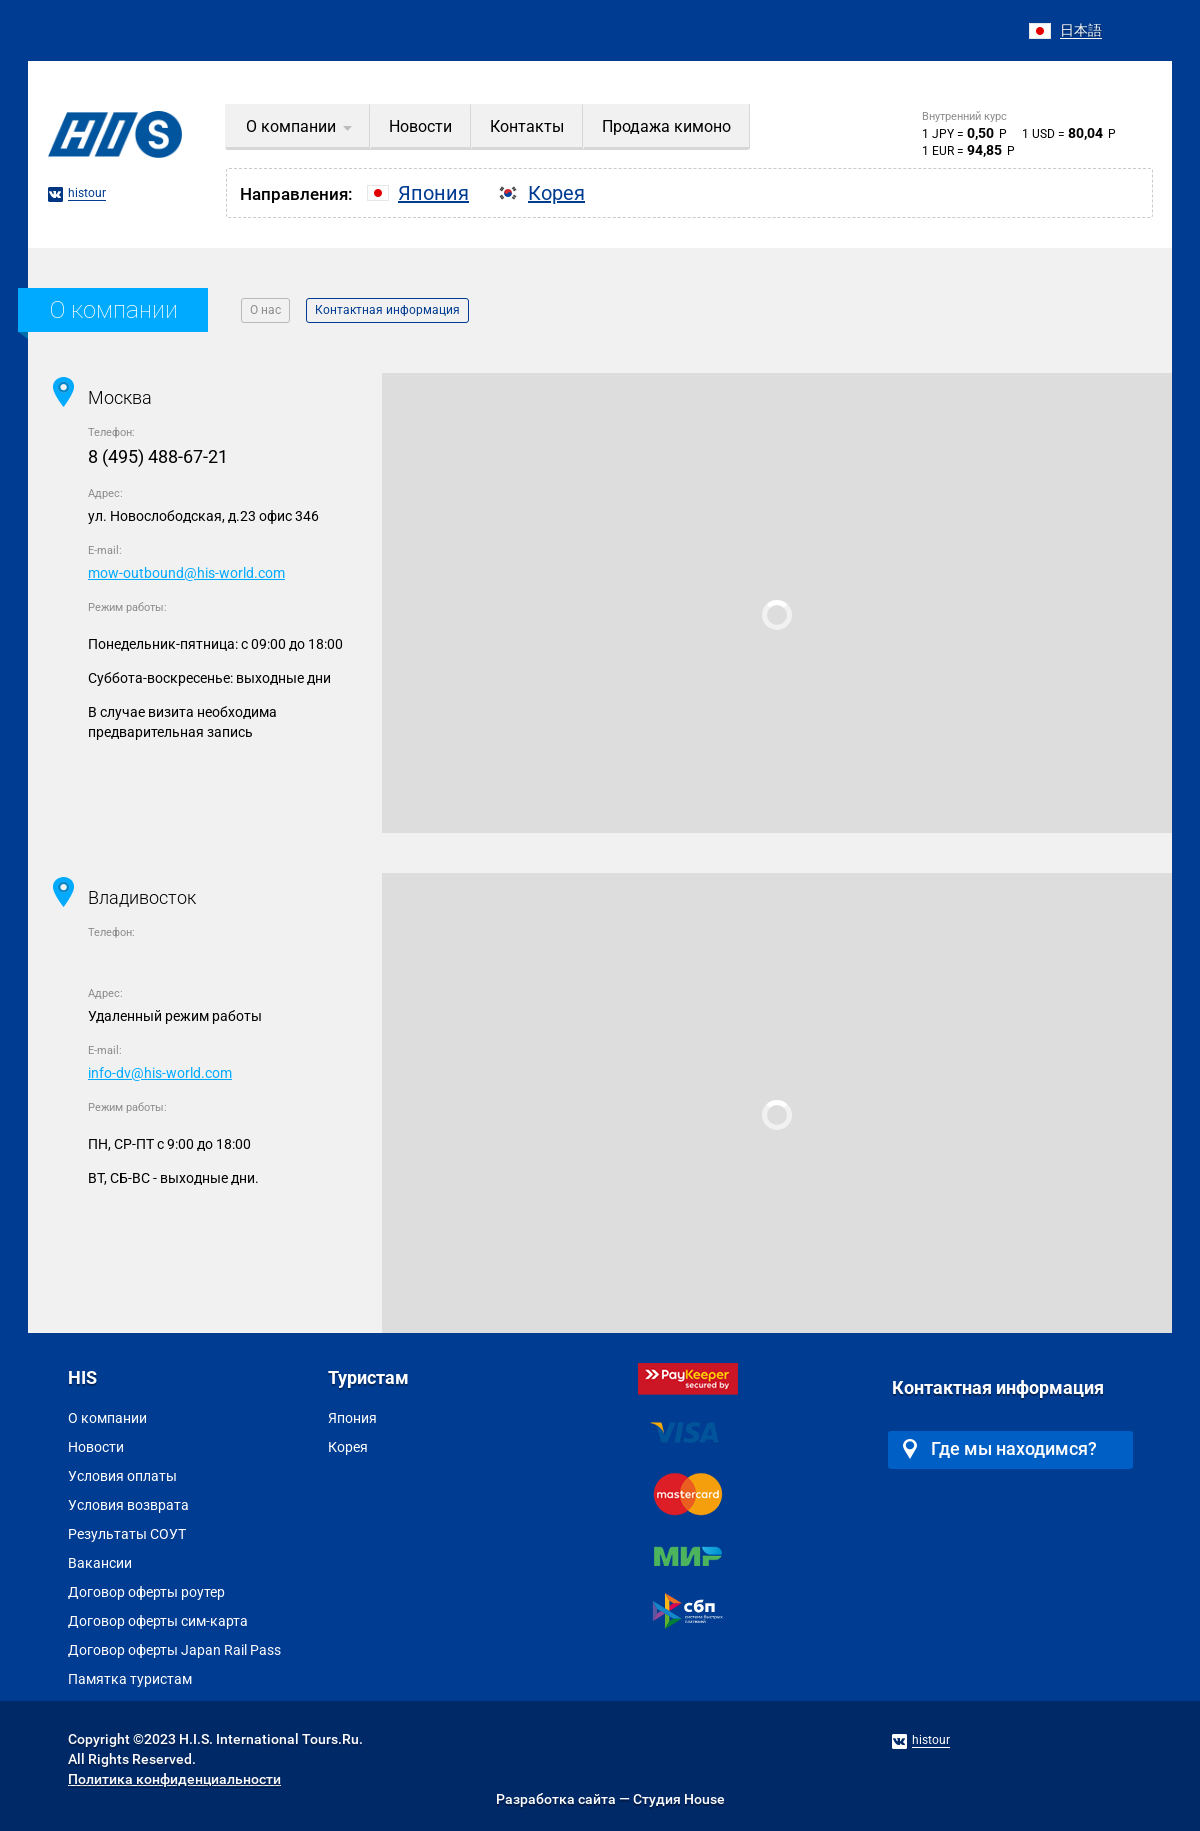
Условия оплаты (122, 1476)
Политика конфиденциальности (174, 1779)
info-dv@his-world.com (160, 1073)
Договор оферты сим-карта (158, 1621)
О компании (107, 1418)
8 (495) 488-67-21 (158, 456)
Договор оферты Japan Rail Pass (174, 1650)
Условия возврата (128, 1505)
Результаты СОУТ (127, 1534)
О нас (265, 310)
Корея (348, 1447)
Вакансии (100, 1563)
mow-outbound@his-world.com (186, 573)
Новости (96, 1447)
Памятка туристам (130, 1679)
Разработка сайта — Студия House (610, 1799)
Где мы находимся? (1000, 1448)
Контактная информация (387, 310)
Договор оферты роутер (146, 1592)
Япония (352, 1418)
